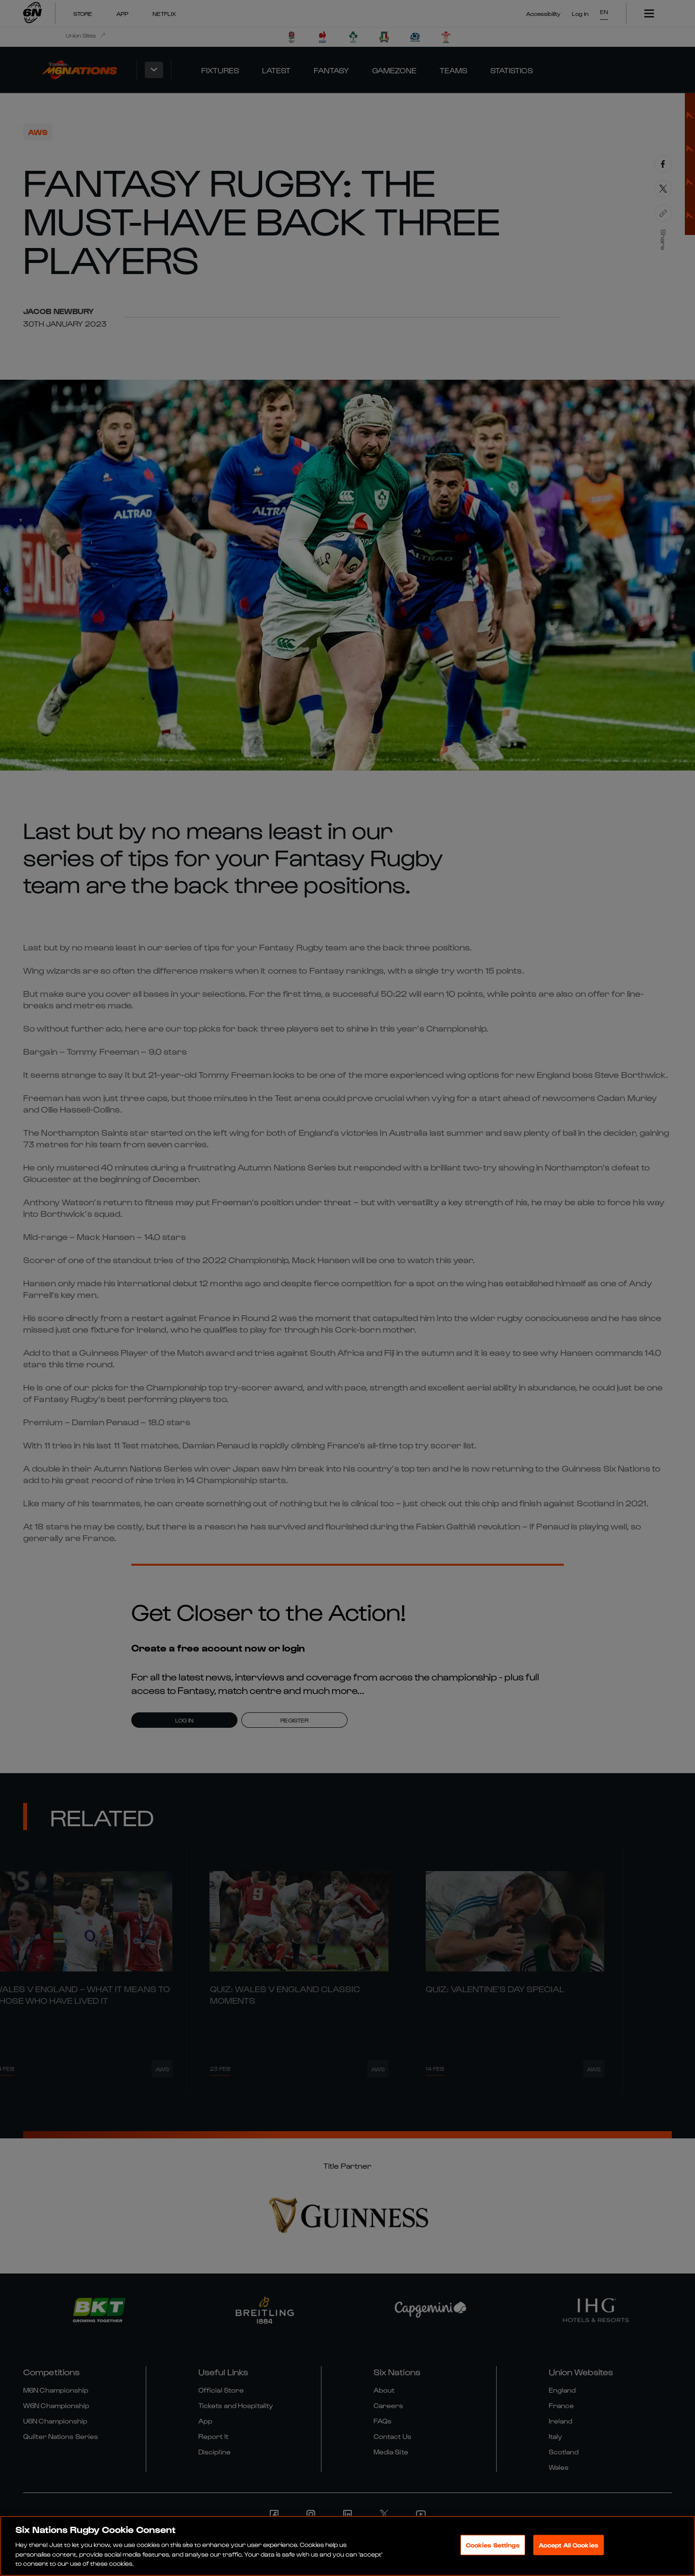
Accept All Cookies (568, 2544)
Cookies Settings (493, 2544)
